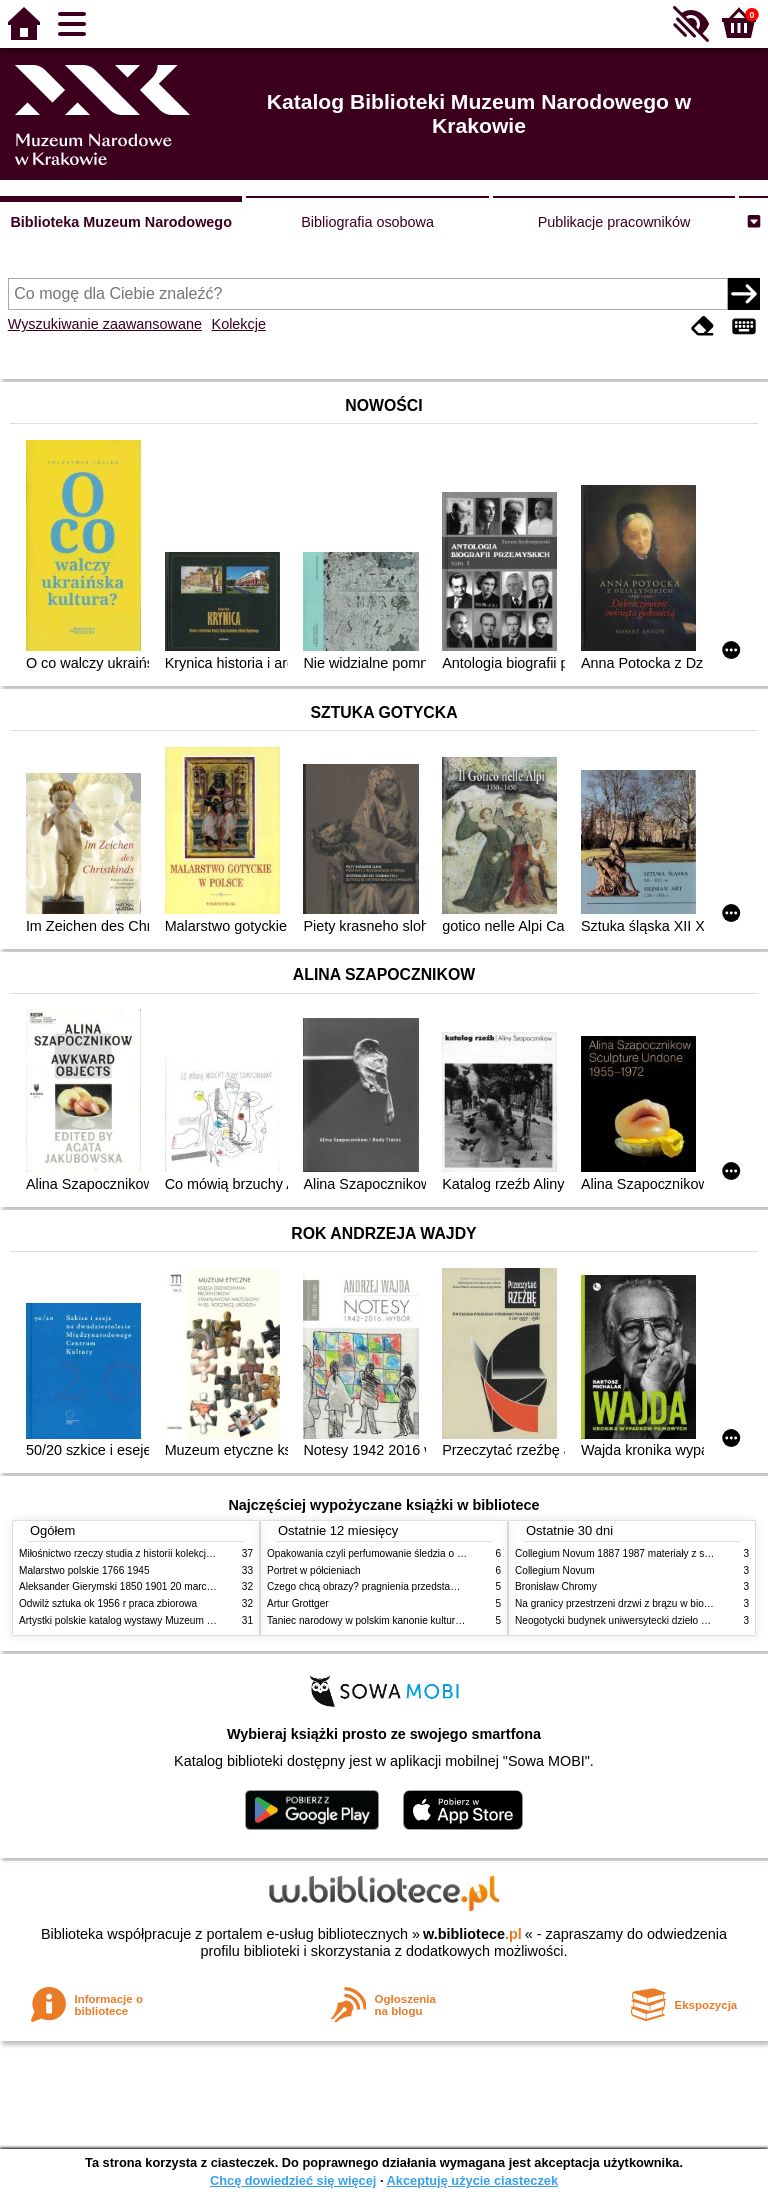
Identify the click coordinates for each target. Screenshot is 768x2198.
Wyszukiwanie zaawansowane (105, 324)
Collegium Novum (555, 1570)
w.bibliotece (472, 1934)
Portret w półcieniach (314, 1570)
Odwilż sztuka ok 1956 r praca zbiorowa (108, 1603)
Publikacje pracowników (614, 222)
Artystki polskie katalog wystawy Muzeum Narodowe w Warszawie (166, 1620)
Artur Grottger (298, 1603)
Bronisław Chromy (556, 1586)
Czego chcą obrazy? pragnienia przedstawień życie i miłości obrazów (421, 1586)
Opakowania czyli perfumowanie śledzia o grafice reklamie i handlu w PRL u (437, 1553)
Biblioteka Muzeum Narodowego (120, 222)
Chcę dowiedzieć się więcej (293, 2180)
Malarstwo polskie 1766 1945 (84, 1570)
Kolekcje (239, 324)
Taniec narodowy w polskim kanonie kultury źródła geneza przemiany (421, 1620)
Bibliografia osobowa (367, 222)
